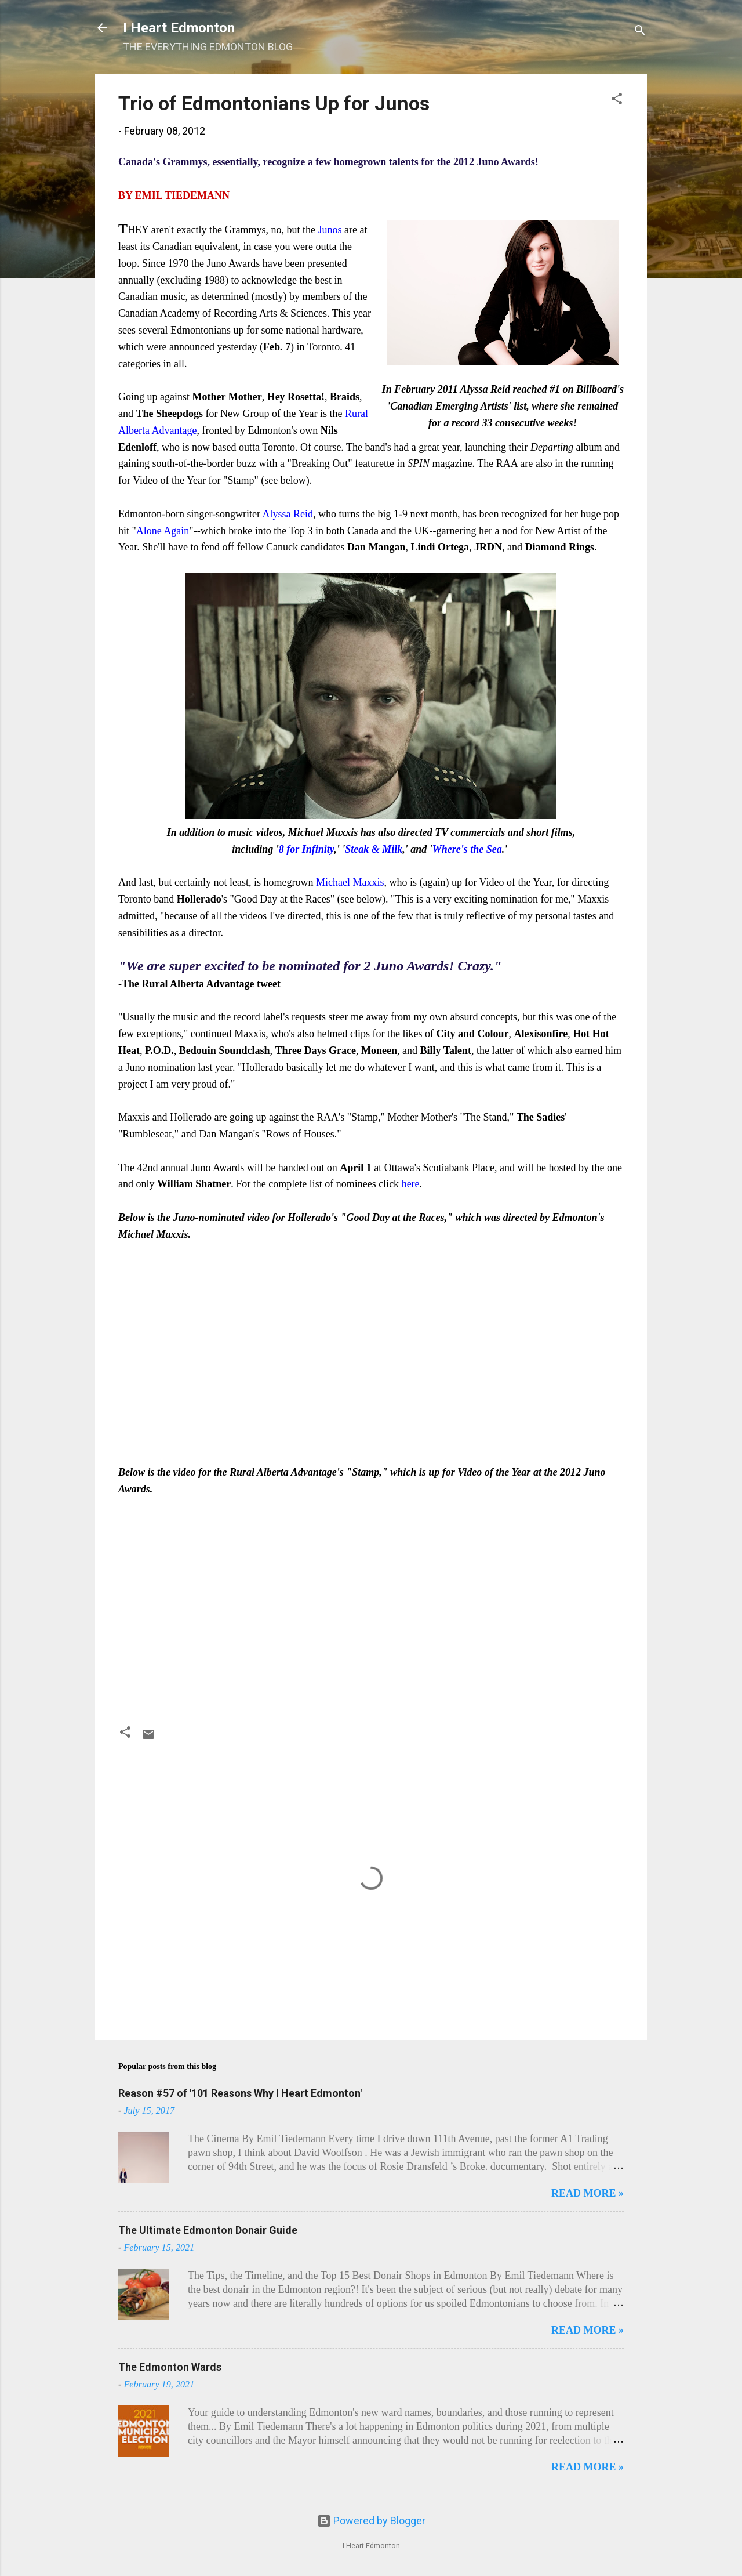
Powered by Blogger (371, 2521)
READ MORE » (587, 2193)
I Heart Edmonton (179, 28)
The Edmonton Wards (169, 2367)
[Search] (640, 31)
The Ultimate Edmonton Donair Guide (207, 2230)
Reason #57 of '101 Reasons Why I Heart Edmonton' (240, 2093)
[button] (617, 100)
